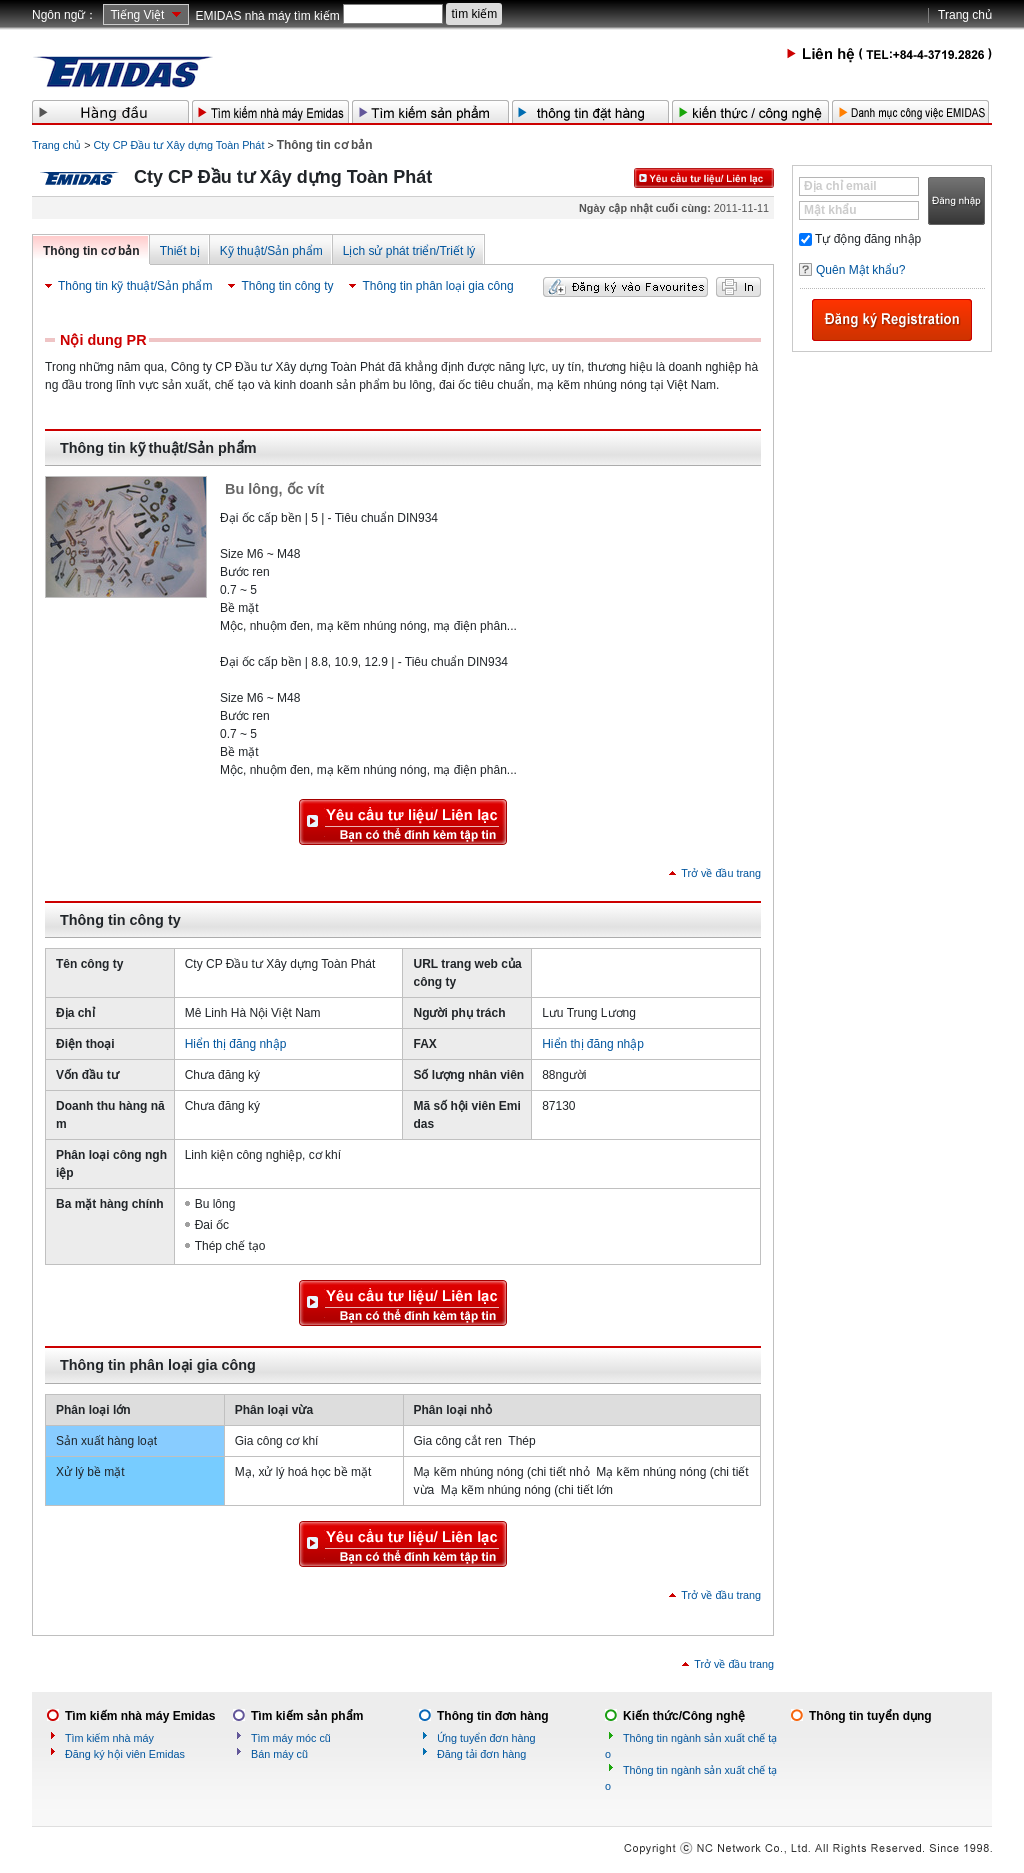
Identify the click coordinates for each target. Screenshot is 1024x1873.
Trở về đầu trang (721, 873)
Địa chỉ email (840, 186)
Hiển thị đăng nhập (236, 1044)
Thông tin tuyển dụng (870, 1716)
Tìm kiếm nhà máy (109, 1738)
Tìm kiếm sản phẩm (307, 1716)
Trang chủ (965, 15)
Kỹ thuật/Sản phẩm (271, 251)
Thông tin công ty (287, 286)
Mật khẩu (830, 210)
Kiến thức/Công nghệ (684, 1716)
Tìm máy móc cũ (291, 1738)
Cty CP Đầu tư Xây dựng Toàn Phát (179, 145)
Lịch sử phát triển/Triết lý (409, 251)
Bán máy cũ (279, 1754)
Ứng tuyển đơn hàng (486, 1738)
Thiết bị (180, 251)
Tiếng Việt (137, 15)
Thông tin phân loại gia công (437, 286)
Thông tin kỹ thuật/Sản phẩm (135, 286)
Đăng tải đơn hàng (481, 1754)
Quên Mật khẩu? (860, 270)
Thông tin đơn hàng (493, 1716)
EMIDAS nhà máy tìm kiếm (267, 16)
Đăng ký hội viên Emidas (125, 1754)
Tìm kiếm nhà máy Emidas (140, 1716)
